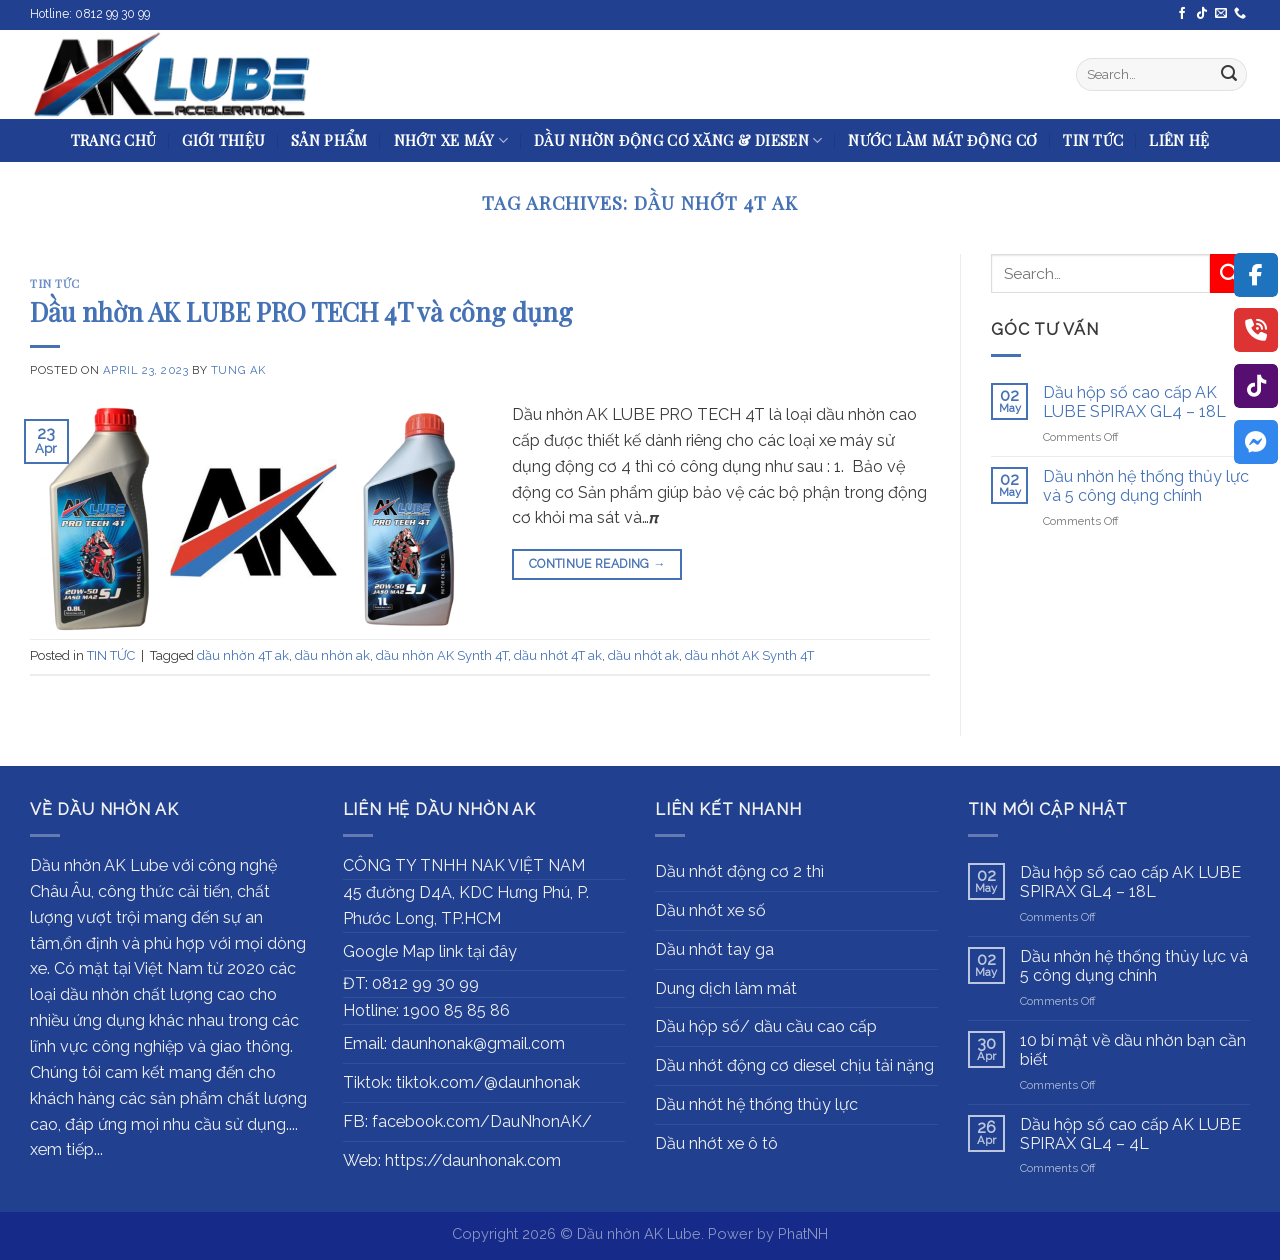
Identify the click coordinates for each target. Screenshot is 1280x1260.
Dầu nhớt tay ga (714, 949)
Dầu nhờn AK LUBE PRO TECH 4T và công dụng (301, 311)
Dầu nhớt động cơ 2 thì (739, 871)
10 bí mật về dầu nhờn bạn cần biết (1133, 1050)
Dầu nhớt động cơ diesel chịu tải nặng (794, 1065)
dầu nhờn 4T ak (243, 655)
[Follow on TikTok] (1202, 14)
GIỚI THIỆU (223, 140)
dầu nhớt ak (643, 655)
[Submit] (1229, 75)
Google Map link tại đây (430, 951)
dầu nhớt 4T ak (558, 655)
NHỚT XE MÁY (451, 140)
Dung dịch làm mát (726, 988)
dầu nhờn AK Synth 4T (442, 655)
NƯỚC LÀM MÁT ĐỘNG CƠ (942, 140)
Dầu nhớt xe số (710, 910)
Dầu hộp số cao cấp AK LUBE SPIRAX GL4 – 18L (1134, 402)
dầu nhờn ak (332, 655)
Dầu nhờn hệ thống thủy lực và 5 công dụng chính (1146, 486)
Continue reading (597, 564)
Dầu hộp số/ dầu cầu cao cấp (766, 1026)
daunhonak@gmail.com (478, 1043)
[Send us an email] (1221, 14)
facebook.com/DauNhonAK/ (482, 1121)
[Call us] (1240, 14)
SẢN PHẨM (329, 140)
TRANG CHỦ (114, 140)
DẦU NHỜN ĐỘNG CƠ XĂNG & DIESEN (678, 140)
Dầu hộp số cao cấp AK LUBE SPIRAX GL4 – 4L (1130, 1134)
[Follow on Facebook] (1182, 14)
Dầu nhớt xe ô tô (716, 1143)
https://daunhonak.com (473, 1160)
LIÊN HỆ (1179, 140)
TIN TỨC (1093, 140)
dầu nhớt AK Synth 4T (749, 655)
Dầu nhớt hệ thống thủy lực (756, 1104)
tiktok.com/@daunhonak (488, 1082)
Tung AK (238, 370)
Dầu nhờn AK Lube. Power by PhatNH (702, 1233)
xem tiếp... (66, 1149)
